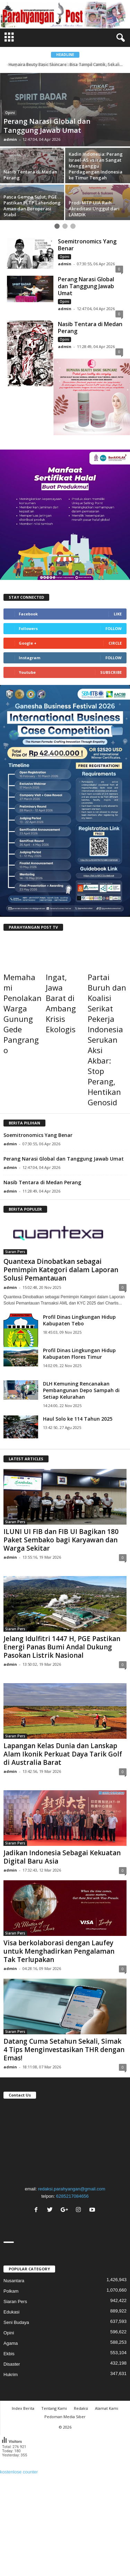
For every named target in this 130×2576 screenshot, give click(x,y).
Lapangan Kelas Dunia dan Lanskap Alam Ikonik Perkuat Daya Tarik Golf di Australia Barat (62, 1754)
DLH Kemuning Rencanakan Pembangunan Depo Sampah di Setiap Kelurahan (81, 1390)
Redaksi (81, 2408)
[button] (119, 38)
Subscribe (111, 672)
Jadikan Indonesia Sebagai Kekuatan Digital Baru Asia (62, 1857)
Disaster (11, 2364)
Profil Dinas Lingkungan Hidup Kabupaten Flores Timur (79, 1353)
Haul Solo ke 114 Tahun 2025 (77, 1418)
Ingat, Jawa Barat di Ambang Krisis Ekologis (61, 1003)
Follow (113, 628)
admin (10, 139)
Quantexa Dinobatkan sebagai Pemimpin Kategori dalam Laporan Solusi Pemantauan (60, 1270)
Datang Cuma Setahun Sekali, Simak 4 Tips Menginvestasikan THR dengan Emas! (63, 2049)
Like (118, 613)
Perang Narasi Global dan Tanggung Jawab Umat (86, 286)
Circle (115, 643)
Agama (10, 2343)
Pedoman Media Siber (65, 2416)
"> (65, 2141)
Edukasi (11, 2312)
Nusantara (13, 2280)
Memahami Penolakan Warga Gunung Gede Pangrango (22, 1013)
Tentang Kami (54, 2408)
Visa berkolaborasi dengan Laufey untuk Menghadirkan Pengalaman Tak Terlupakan (58, 1951)
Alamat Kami (106, 2408)
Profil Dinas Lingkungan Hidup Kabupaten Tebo (79, 1320)
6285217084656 (72, 2196)
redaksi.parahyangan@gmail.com (71, 2188)
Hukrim (10, 2374)
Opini (10, 112)
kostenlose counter (19, 2471)
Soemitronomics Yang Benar (87, 244)
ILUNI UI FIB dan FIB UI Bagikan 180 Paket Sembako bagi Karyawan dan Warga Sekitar (61, 1540)
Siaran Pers (15, 1251)
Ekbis (9, 2353)
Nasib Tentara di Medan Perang (90, 327)
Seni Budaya (16, 2322)
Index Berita (23, 2408)
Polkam (10, 2291)
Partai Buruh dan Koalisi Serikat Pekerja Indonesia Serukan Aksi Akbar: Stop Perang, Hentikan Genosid (107, 1039)
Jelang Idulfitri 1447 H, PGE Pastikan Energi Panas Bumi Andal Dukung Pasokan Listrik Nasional (61, 1647)
